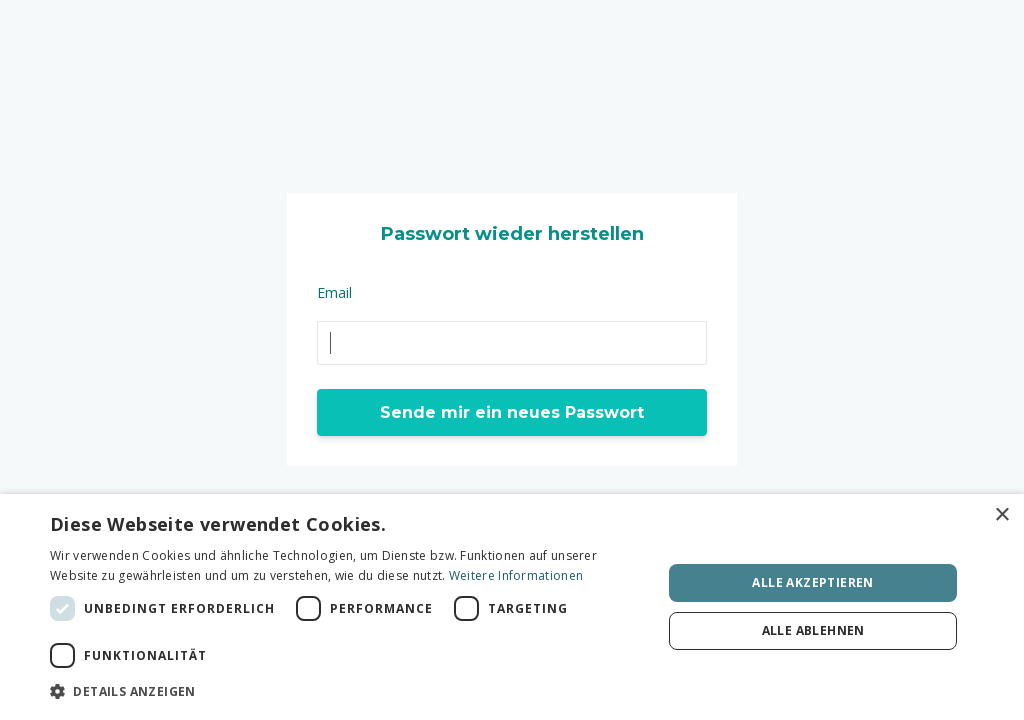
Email (334, 292)
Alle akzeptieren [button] (812, 582)
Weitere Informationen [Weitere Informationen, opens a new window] (516, 575)
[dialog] (512, 607)
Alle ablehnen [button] (813, 630)
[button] (347, 692)
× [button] (1001, 515)
